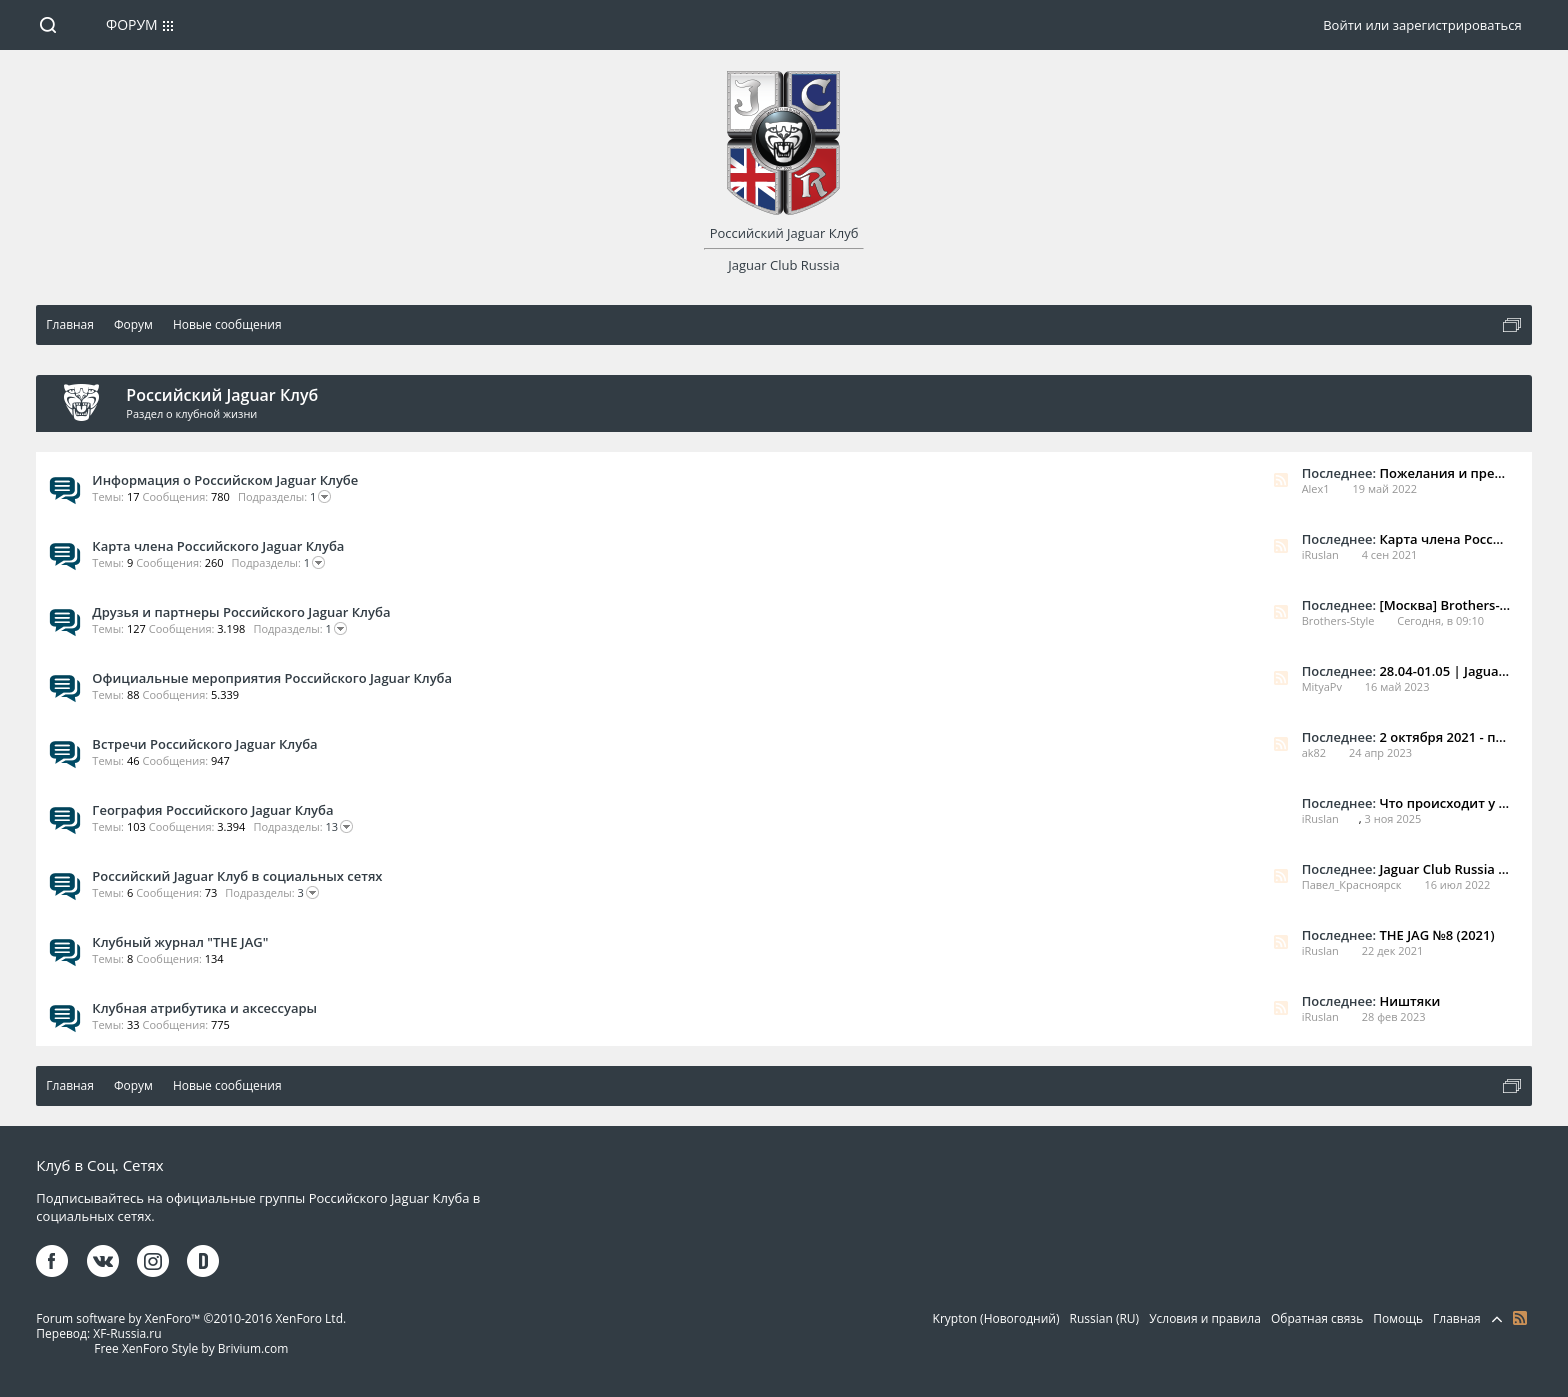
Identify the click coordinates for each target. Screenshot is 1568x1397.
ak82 (1314, 752)
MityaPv (1322, 686)
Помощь (1398, 1318)
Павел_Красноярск (1352, 884)
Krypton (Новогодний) (996, 1318)
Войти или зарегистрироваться (1422, 25)
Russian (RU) (1105, 1318)
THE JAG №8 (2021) (1436, 935)
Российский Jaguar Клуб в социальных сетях (237, 876)
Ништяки (1409, 1001)
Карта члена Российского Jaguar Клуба (218, 546)
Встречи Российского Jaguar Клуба (204, 744)
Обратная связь (1317, 1318)
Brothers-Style (1338, 620)
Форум (132, 24)
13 (303, 827)
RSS (1281, 480)
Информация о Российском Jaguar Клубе (225, 480)
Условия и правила (1205, 1318)
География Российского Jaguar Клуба (212, 810)
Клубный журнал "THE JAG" (180, 942)
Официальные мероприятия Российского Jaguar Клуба (272, 678)
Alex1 (1316, 488)
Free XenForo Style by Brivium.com (191, 1348)
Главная (1457, 1318)
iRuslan (1320, 554)
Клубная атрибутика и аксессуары (204, 1008)
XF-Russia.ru (127, 1333)
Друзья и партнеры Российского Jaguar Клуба (241, 612)
